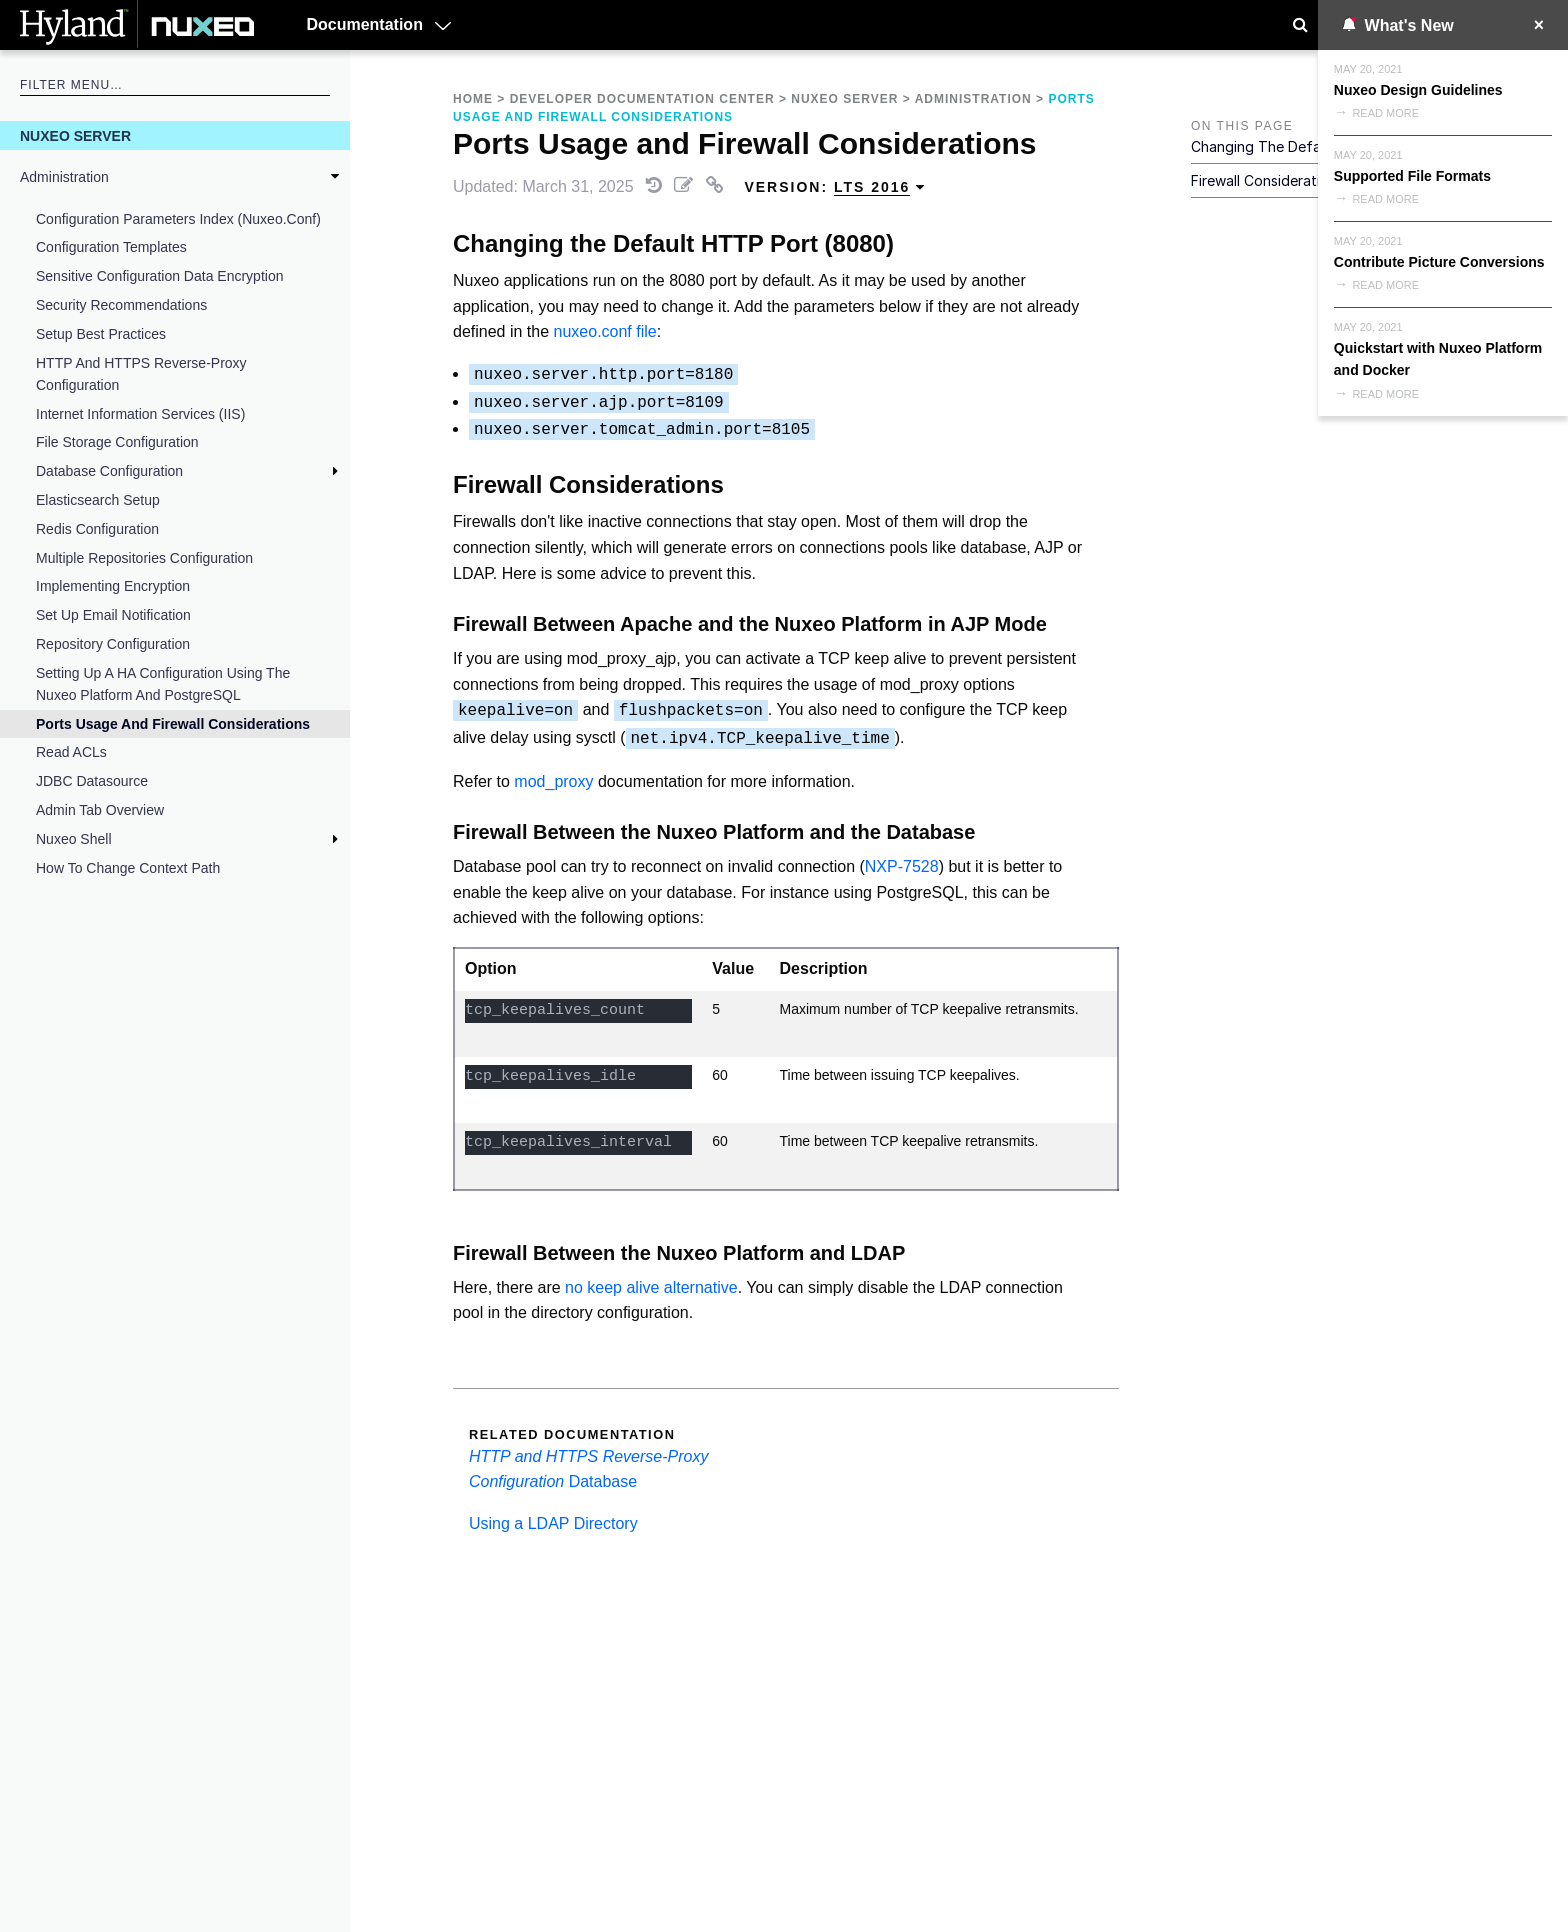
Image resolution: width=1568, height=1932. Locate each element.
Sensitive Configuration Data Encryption (159, 276)
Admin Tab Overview (100, 810)
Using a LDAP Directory (553, 1523)
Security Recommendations (121, 305)
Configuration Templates (111, 247)
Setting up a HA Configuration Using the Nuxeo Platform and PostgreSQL (163, 684)
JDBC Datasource (92, 781)
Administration (64, 177)
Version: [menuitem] (835, 187)
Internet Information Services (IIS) (140, 414)
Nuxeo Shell (74, 839)
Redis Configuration (97, 529)
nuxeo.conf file (605, 331)
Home (473, 99)
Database (603, 1481)
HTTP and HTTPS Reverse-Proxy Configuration (141, 374)
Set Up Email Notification (113, 615)
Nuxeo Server (75, 136)
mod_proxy (553, 781)
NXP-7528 (902, 866)
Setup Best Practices (101, 334)
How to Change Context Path (128, 868)
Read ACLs (71, 752)
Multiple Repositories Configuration (144, 558)
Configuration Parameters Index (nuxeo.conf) (178, 219)
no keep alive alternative (651, 1287)
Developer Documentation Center (642, 99)
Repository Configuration (113, 644)
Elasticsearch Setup (98, 500)
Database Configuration (109, 471)
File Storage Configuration (117, 442)
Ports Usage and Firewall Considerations (173, 724)
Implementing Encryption (113, 586)
